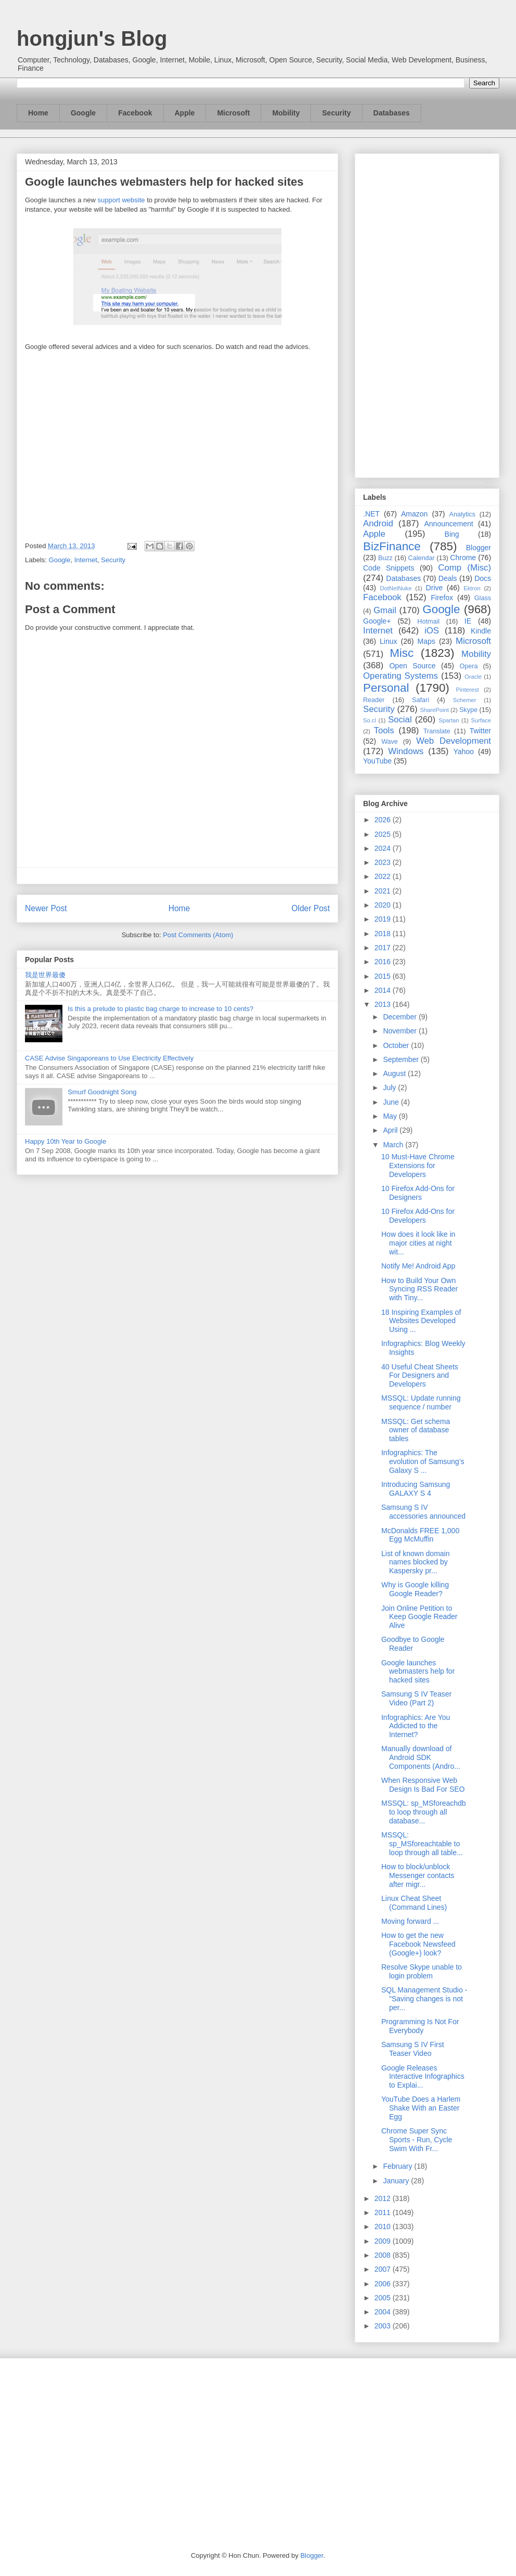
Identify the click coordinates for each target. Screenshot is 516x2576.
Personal (386, 687)
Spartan (448, 720)
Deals (447, 578)
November (400, 1031)
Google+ (377, 621)
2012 (384, 2198)
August (395, 1073)
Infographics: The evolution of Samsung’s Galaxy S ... (423, 1461)
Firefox (442, 597)
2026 (384, 819)
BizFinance (392, 546)
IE (468, 621)
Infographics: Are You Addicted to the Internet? (415, 1726)
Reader (373, 700)
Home (38, 113)
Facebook (135, 113)
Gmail (384, 610)
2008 (384, 2255)
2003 (384, 2326)
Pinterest (467, 690)
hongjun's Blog (92, 38)
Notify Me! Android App (418, 1266)
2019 (384, 919)
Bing (452, 534)
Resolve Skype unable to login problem (421, 1971)
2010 (384, 2226)
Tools (384, 730)
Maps (426, 641)
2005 (384, 2298)
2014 (384, 990)
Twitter (480, 731)
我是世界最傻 (45, 975)
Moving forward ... (410, 1921)
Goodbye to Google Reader (412, 1643)
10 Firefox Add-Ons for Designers (418, 1192)
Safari (420, 700)
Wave (389, 741)
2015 (384, 976)
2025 (384, 834)
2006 (384, 2284)
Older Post (310, 908)
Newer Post (46, 908)
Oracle (473, 677)
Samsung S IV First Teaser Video (412, 2048)
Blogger (478, 547)
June (392, 1102)
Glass (482, 598)
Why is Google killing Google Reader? (415, 1589)
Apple (185, 113)
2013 (384, 1004)
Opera (468, 666)
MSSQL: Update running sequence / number (421, 1402)
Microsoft (233, 113)
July (390, 1087)
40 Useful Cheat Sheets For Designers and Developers (419, 1376)
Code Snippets (388, 568)
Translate (436, 731)
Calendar (421, 558)
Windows (405, 751)
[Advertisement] (427, 314)
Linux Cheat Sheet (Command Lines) (414, 1902)
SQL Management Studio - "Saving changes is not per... (424, 1999)
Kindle (481, 631)
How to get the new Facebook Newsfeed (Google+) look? (418, 1944)
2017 (384, 947)
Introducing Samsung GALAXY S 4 (415, 1488)
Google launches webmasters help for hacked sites (418, 1672)
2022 (384, 876)
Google (83, 113)
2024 (384, 848)
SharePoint (434, 710)
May (390, 1116)
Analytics (462, 514)
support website (121, 200)
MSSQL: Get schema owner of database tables (415, 1430)
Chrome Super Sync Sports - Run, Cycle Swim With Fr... (416, 2140)
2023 (384, 862)
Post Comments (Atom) (198, 935)
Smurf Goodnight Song (102, 1092)
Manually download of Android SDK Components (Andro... (420, 1757)
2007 (384, 2269)
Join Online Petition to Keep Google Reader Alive (419, 1617)
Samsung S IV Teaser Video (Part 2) (416, 1698)
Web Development (453, 741)
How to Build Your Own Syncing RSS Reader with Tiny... (419, 1289)
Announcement (448, 524)
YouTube (377, 761)
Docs (482, 578)
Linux (388, 641)
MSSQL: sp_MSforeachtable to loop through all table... (422, 1844)
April (391, 1130)
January (397, 2181)
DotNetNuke (395, 588)
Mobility (286, 113)
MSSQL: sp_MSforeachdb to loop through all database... (423, 1812)
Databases (391, 113)
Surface (481, 720)
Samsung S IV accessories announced (423, 1511)
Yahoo (463, 751)
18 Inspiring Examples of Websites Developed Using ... (421, 1321)
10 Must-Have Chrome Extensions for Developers (418, 1166)
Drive (434, 588)
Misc (402, 652)
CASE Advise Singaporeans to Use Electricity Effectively (109, 1058)
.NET (371, 514)
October (397, 1045)
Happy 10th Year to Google (65, 1141)
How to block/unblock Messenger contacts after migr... (417, 1875)
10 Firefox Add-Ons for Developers (418, 1215)
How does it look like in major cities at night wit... (418, 1243)
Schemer (464, 700)
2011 (384, 2212)
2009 (384, 2241)
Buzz (385, 558)
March (394, 1145)
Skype (468, 710)
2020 (384, 905)
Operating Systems (400, 676)
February (398, 2166)
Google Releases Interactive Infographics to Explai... (423, 2077)
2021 (384, 891)
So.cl (369, 720)
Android (378, 523)
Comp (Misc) (464, 568)
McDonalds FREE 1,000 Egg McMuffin (420, 1535)
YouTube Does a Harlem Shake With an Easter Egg (420, 2108)
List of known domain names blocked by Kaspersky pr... (415, 1562)
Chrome (463, 557)
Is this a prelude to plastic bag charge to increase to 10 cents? (160, 1009)
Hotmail (428, 621)
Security (336, 113)
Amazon (414, 514)
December (400, 1017)
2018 (384, 933)
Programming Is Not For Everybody (420, 2026)
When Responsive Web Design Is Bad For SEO (423, 1784)
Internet (85, 560)
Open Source (412, 666)
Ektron (471, 588)
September (401, 1059)
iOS (431, 631)
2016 (384, 961)
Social (400, 719)
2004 (384, 2312)
